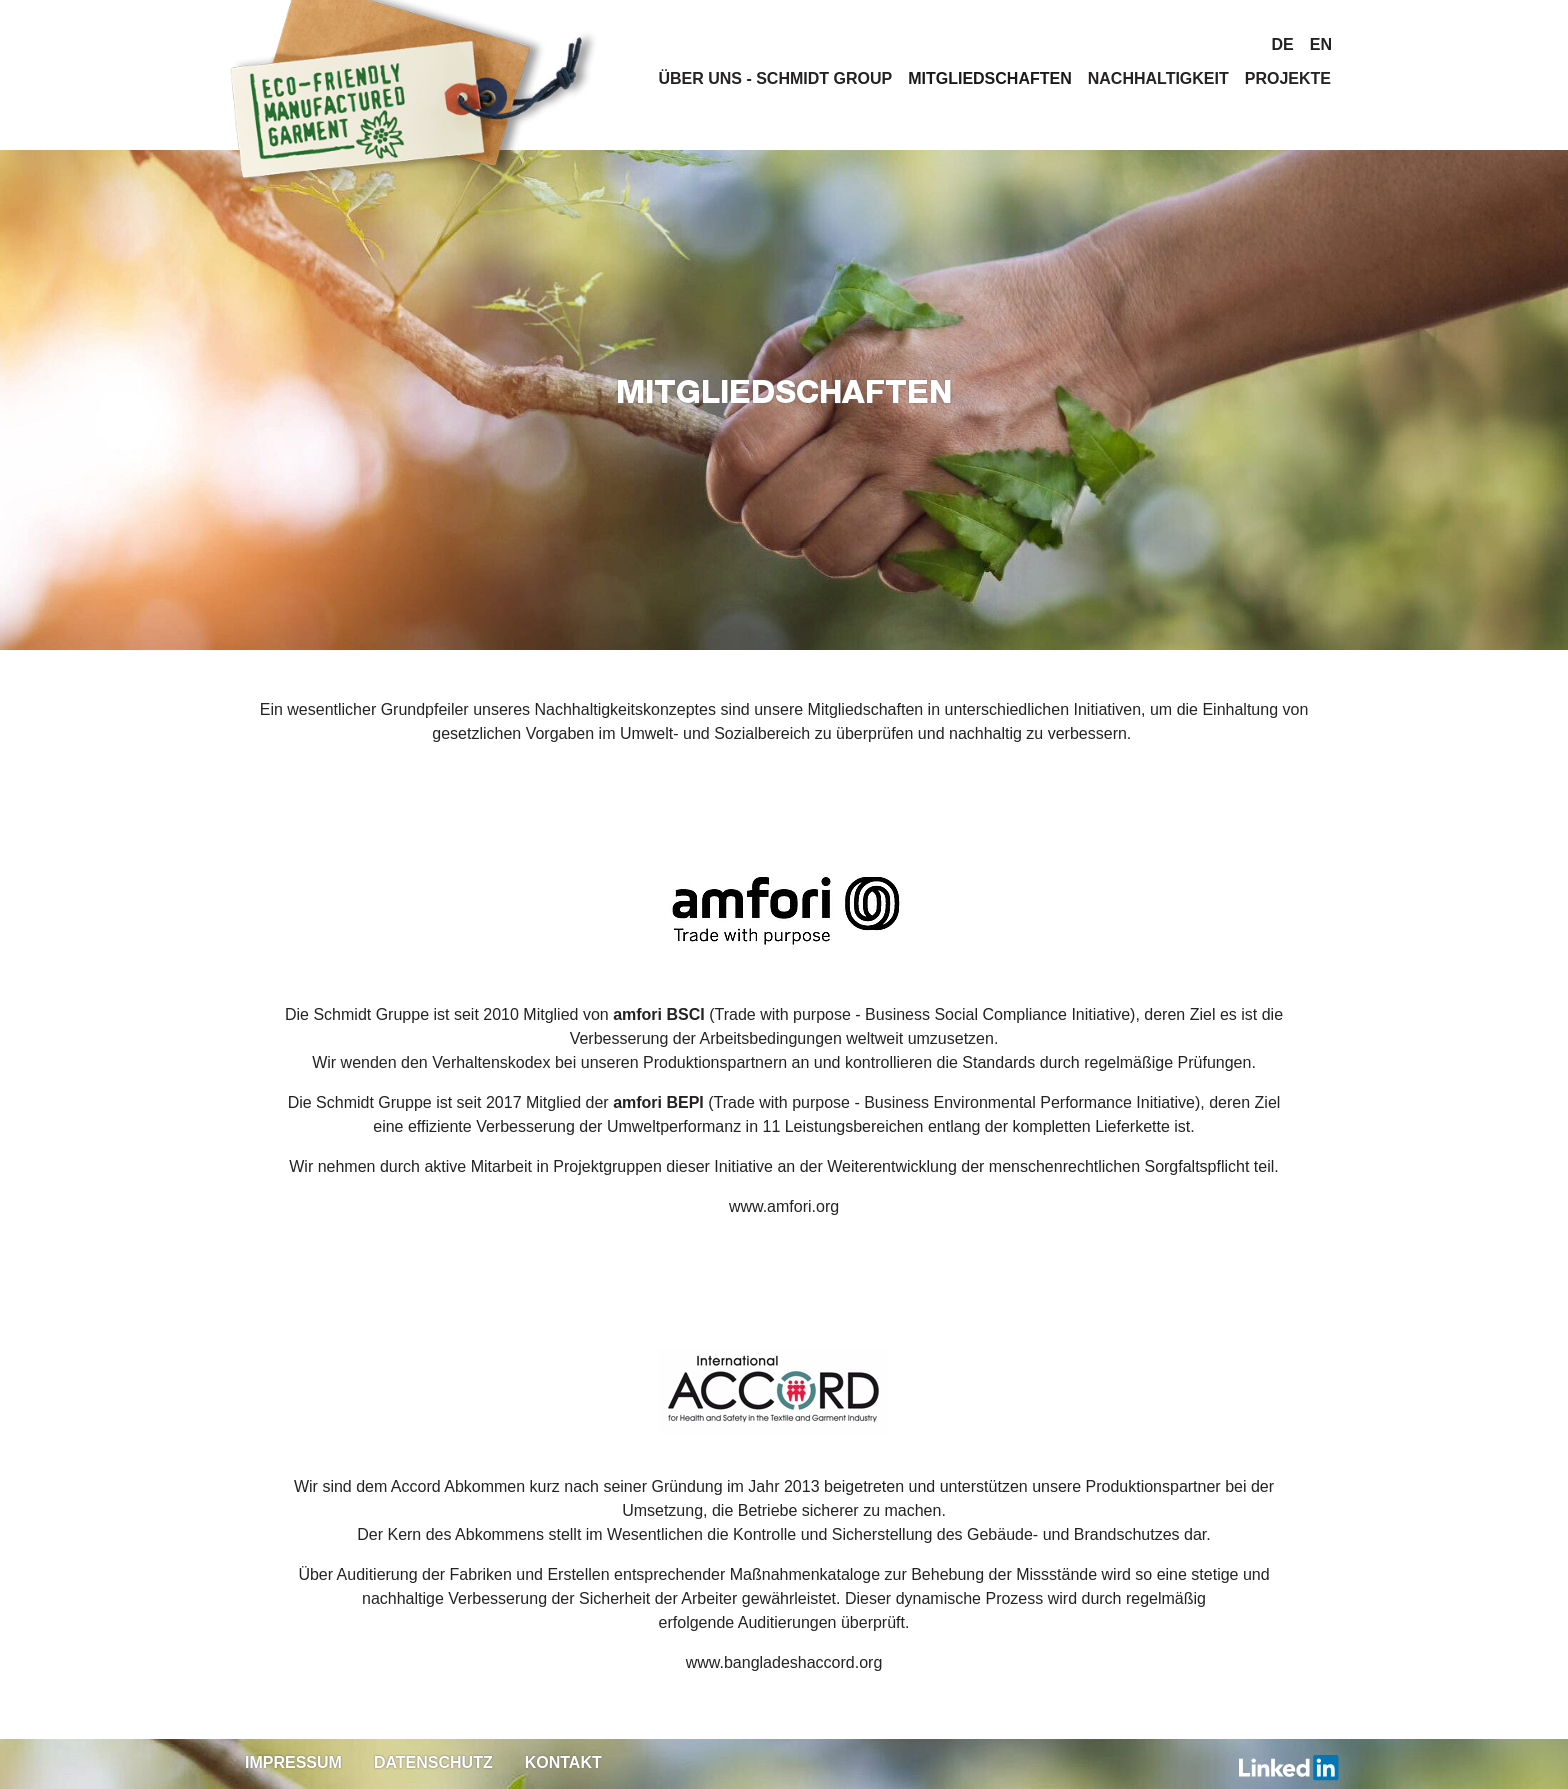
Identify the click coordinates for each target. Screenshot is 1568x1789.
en (1321, 44)
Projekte (1288, 78)
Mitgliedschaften (990, 78)
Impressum (293, 1762)
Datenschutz (433, 1762)
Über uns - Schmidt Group (775, 78)
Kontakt (563, 1762)
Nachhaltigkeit (1158, 78)
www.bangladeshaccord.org (784, 1662)
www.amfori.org (784, 1206)
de (1283, 44)
